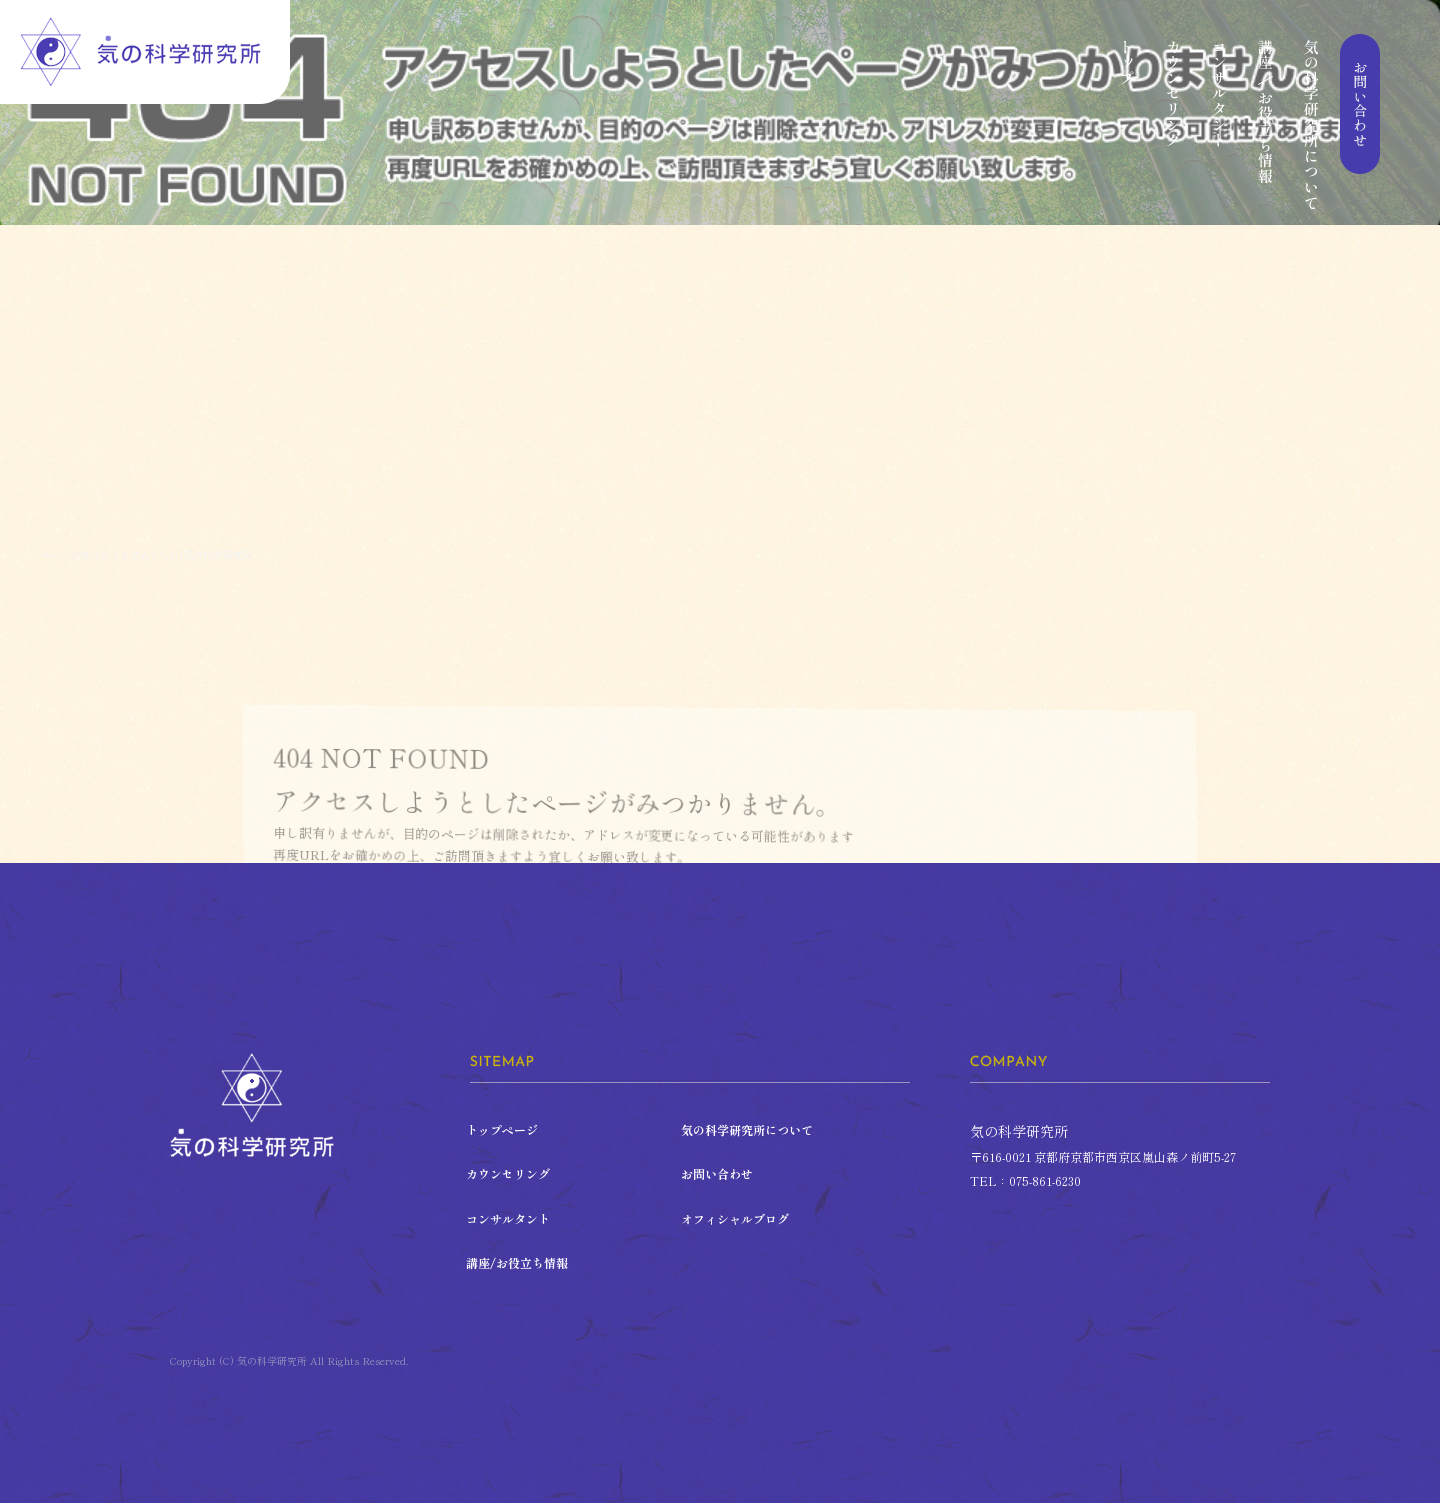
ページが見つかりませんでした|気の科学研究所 (146, 554)
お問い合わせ (1357, 124)
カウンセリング (1173, 124)
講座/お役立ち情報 (1265, 124)
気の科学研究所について (1311, 124)
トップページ (1127, 124)
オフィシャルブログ (735, 1218)
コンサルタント (1219, 124)
